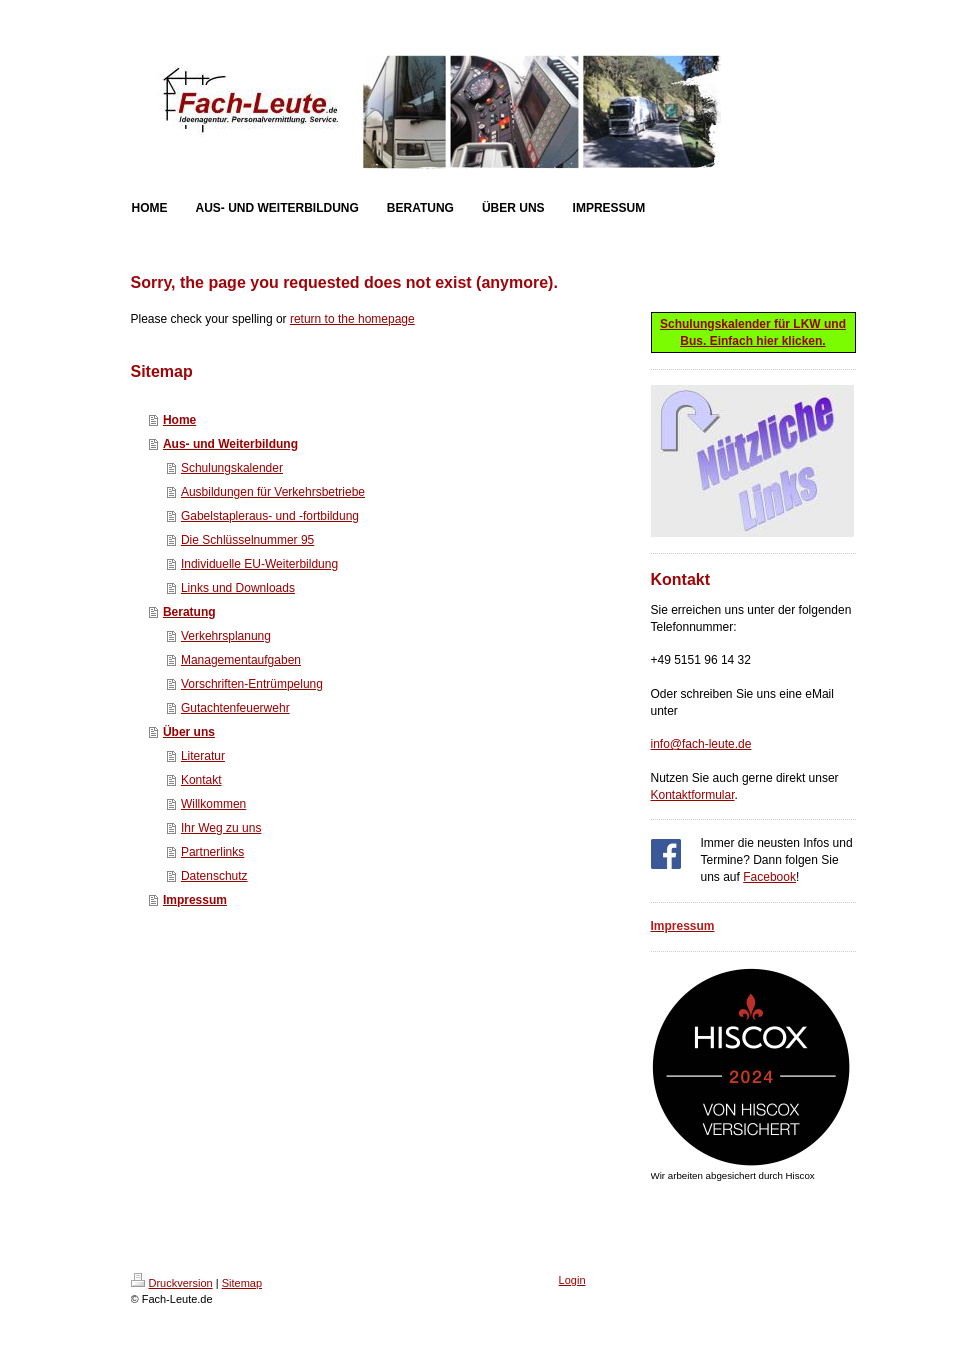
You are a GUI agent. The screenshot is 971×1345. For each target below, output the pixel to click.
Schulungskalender (232, 468)
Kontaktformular (693, 795)
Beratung (189, 612)
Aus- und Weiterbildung (230, 444)
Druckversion (172, 1283)
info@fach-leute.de (701, 744)
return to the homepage (352, 319)
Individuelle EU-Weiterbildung (259, 564)
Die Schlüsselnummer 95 (247, 540)
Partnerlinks (212, 852)
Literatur (203, 756)
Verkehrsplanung (226, 636)
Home (179, 420)
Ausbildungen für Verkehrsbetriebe (273, 492)
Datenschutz (214, 876)
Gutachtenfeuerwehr (235, 708)
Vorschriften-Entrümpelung (252, 684)
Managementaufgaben (241, 660)
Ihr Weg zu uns (221, 828)
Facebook (769, 877)
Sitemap (242, 1283)
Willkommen (213, 804)
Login (572, 1280)
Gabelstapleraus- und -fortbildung (270, 516)
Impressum (195, 900)
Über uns (189, 732)
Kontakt (201, 780)
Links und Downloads (238, 588)
